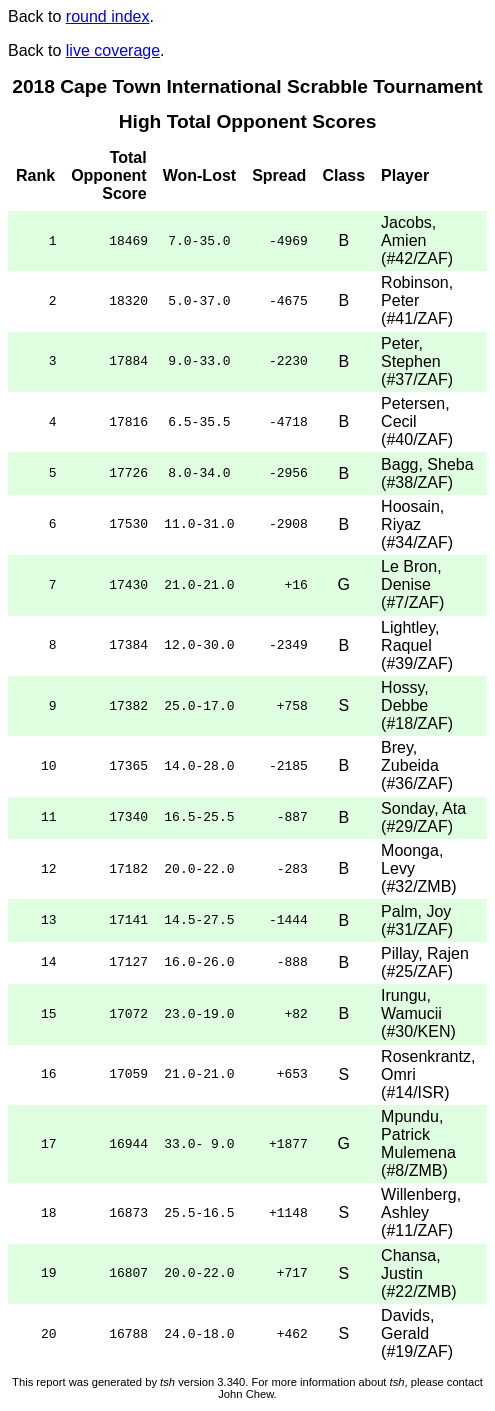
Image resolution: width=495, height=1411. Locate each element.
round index (108, 16)
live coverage (113, 50)
